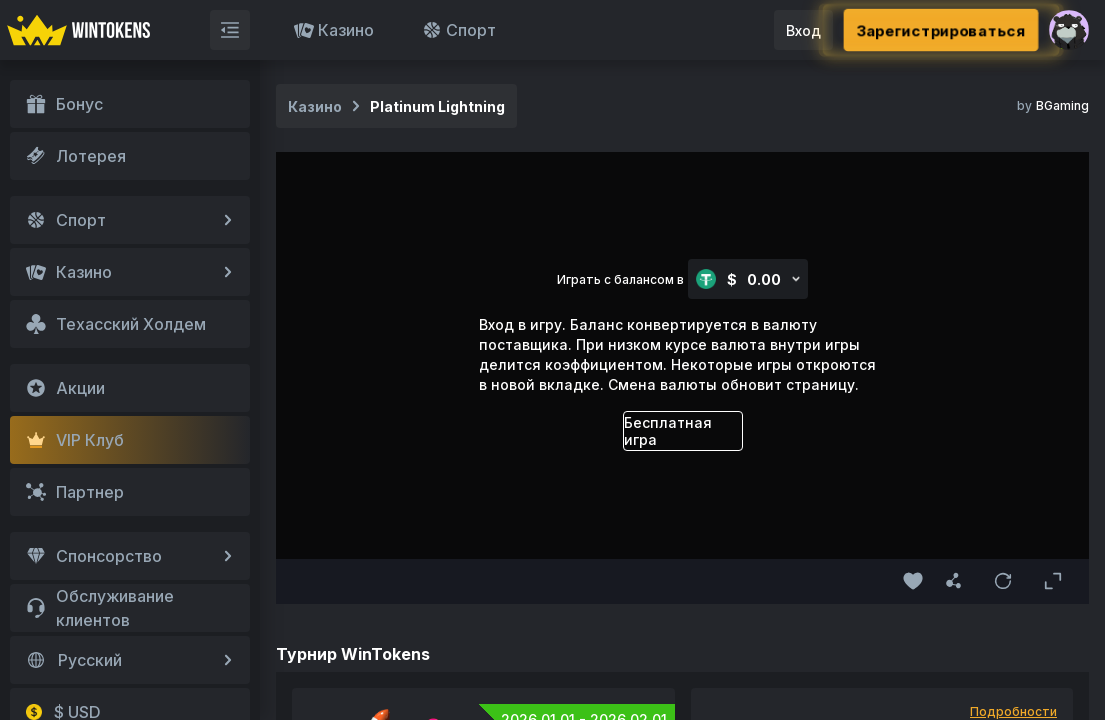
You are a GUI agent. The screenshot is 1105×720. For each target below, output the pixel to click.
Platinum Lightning (437, 106)
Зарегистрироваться (940, 30)
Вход (803, 30)
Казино (334, 30)
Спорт (459, 30)
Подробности (1013, 711)
